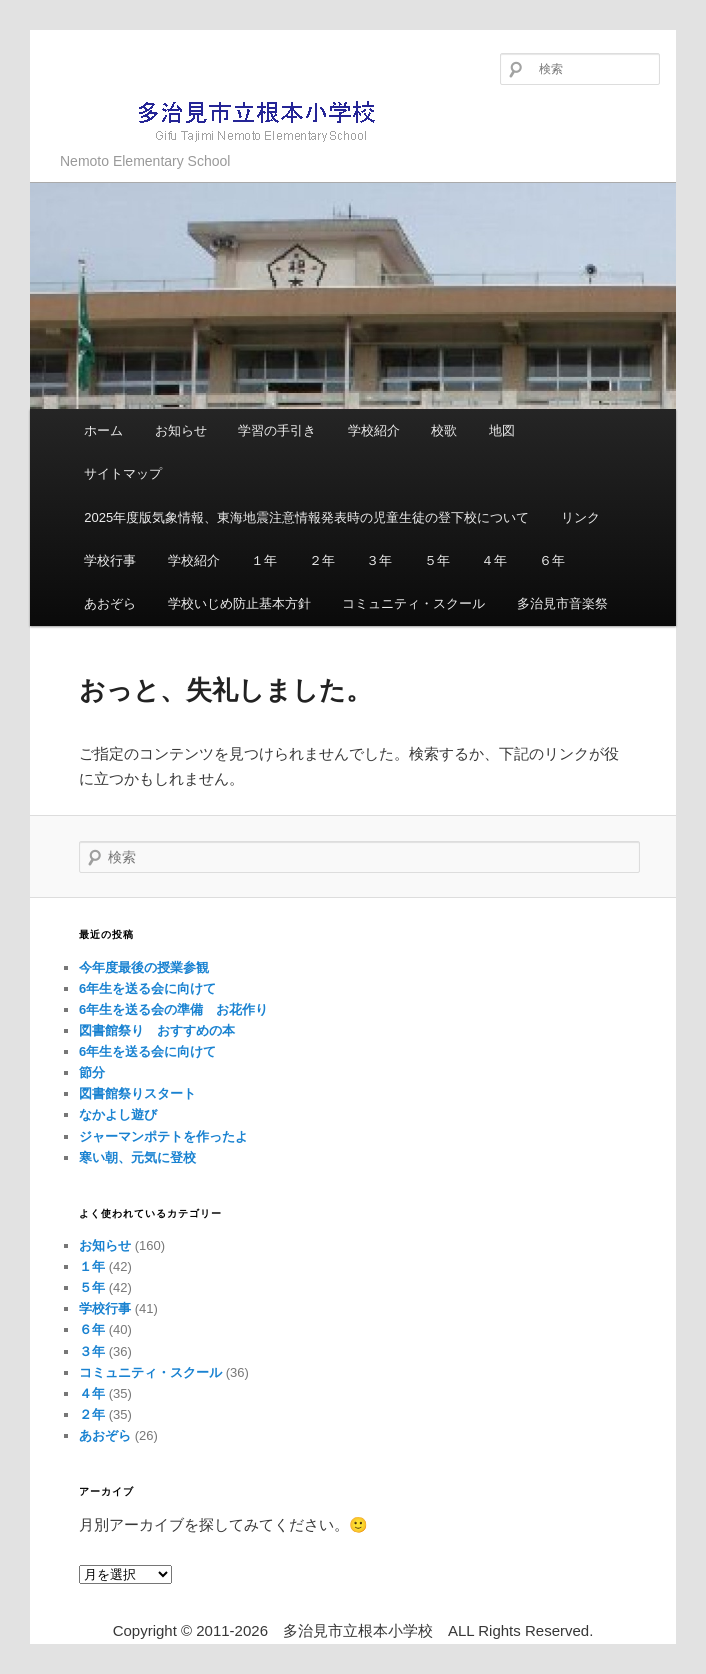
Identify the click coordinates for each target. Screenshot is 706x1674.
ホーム (103, 430)
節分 (92, 1072)
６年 (552, 560)
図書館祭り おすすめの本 (157, 1030)
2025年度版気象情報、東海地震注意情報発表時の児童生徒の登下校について (306, 517)
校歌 (444, 430)
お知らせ (181, 430)
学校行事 (110, 560)
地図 (502, 430)
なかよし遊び (118, 1114)
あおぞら (110, 603)
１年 (264, 560)
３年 (379, 560)
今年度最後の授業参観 (144, 967)
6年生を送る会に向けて (147, 988)
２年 (322, 560)
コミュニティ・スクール (413, 603)
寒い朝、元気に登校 (137, 1157)
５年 (437, 560)
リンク (580, 517)
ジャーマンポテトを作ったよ (163, 1136)
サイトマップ (123, 473)
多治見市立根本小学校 (225, 119)
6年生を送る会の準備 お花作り (173, 1009)
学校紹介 (374, 430)
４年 (494, 560)
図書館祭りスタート (137, 1093)
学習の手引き (277, 430)
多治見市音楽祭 (562, 603)
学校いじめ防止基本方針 (239, 603)
